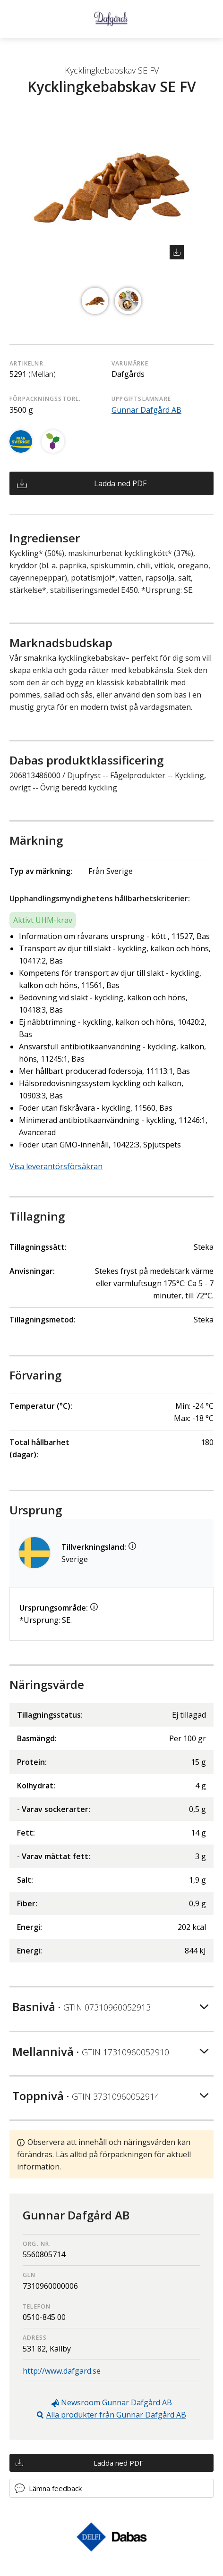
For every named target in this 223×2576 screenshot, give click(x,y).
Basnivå (81, 2006)
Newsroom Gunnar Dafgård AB (116, 2402)
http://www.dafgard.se (62, 2371)
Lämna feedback (55, 2488)
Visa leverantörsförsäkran (56, 1166)
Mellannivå (90, 2051)
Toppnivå (85, 2095)
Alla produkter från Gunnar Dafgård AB (116, 2415)
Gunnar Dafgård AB (146, 410)
